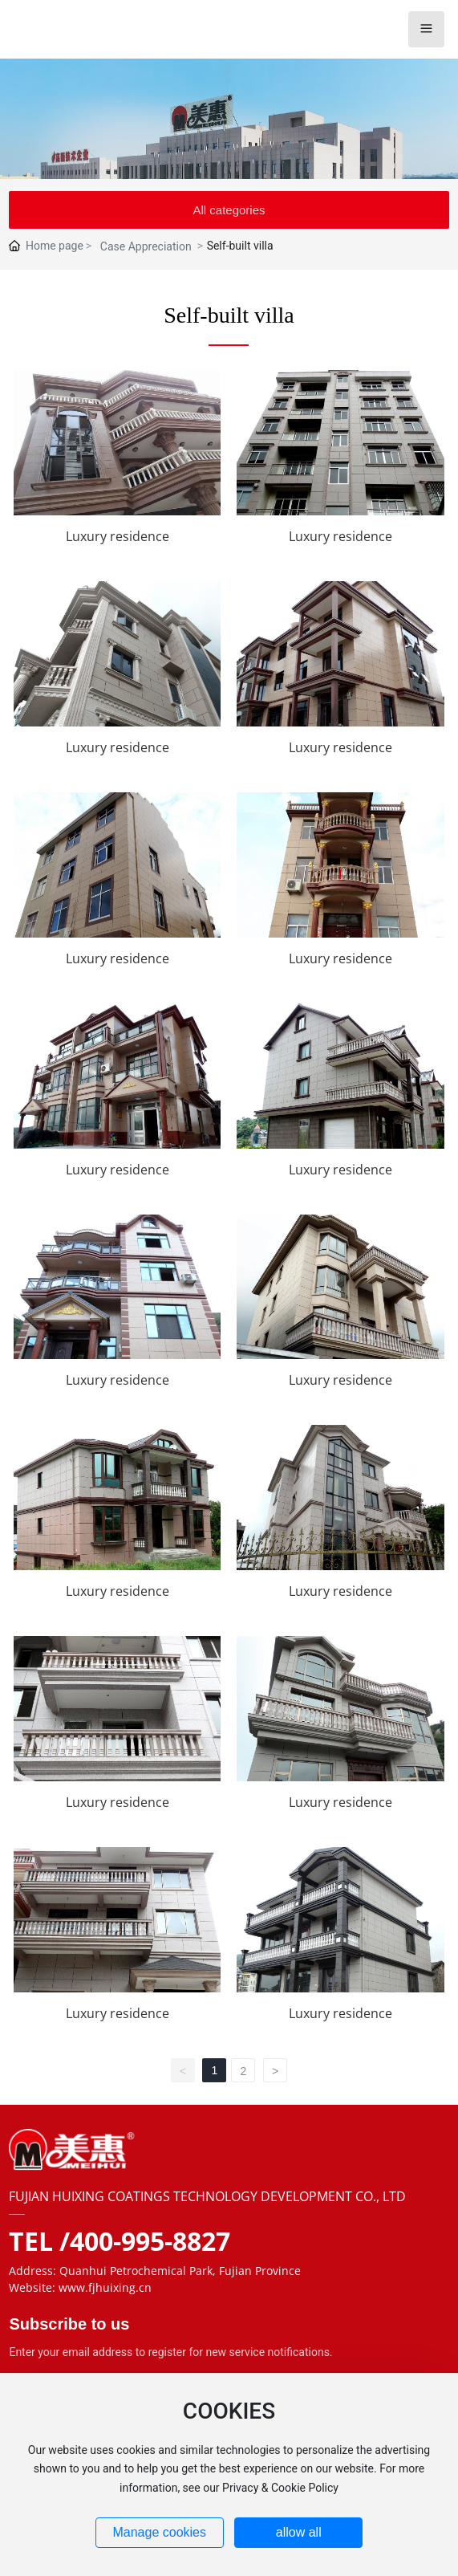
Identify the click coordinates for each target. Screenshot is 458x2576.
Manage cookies (159, 2532)
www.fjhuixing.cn (105, 2287)
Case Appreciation (146, 246)
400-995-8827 (150, 2241)
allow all (299, 2532)
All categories (229, 210)
